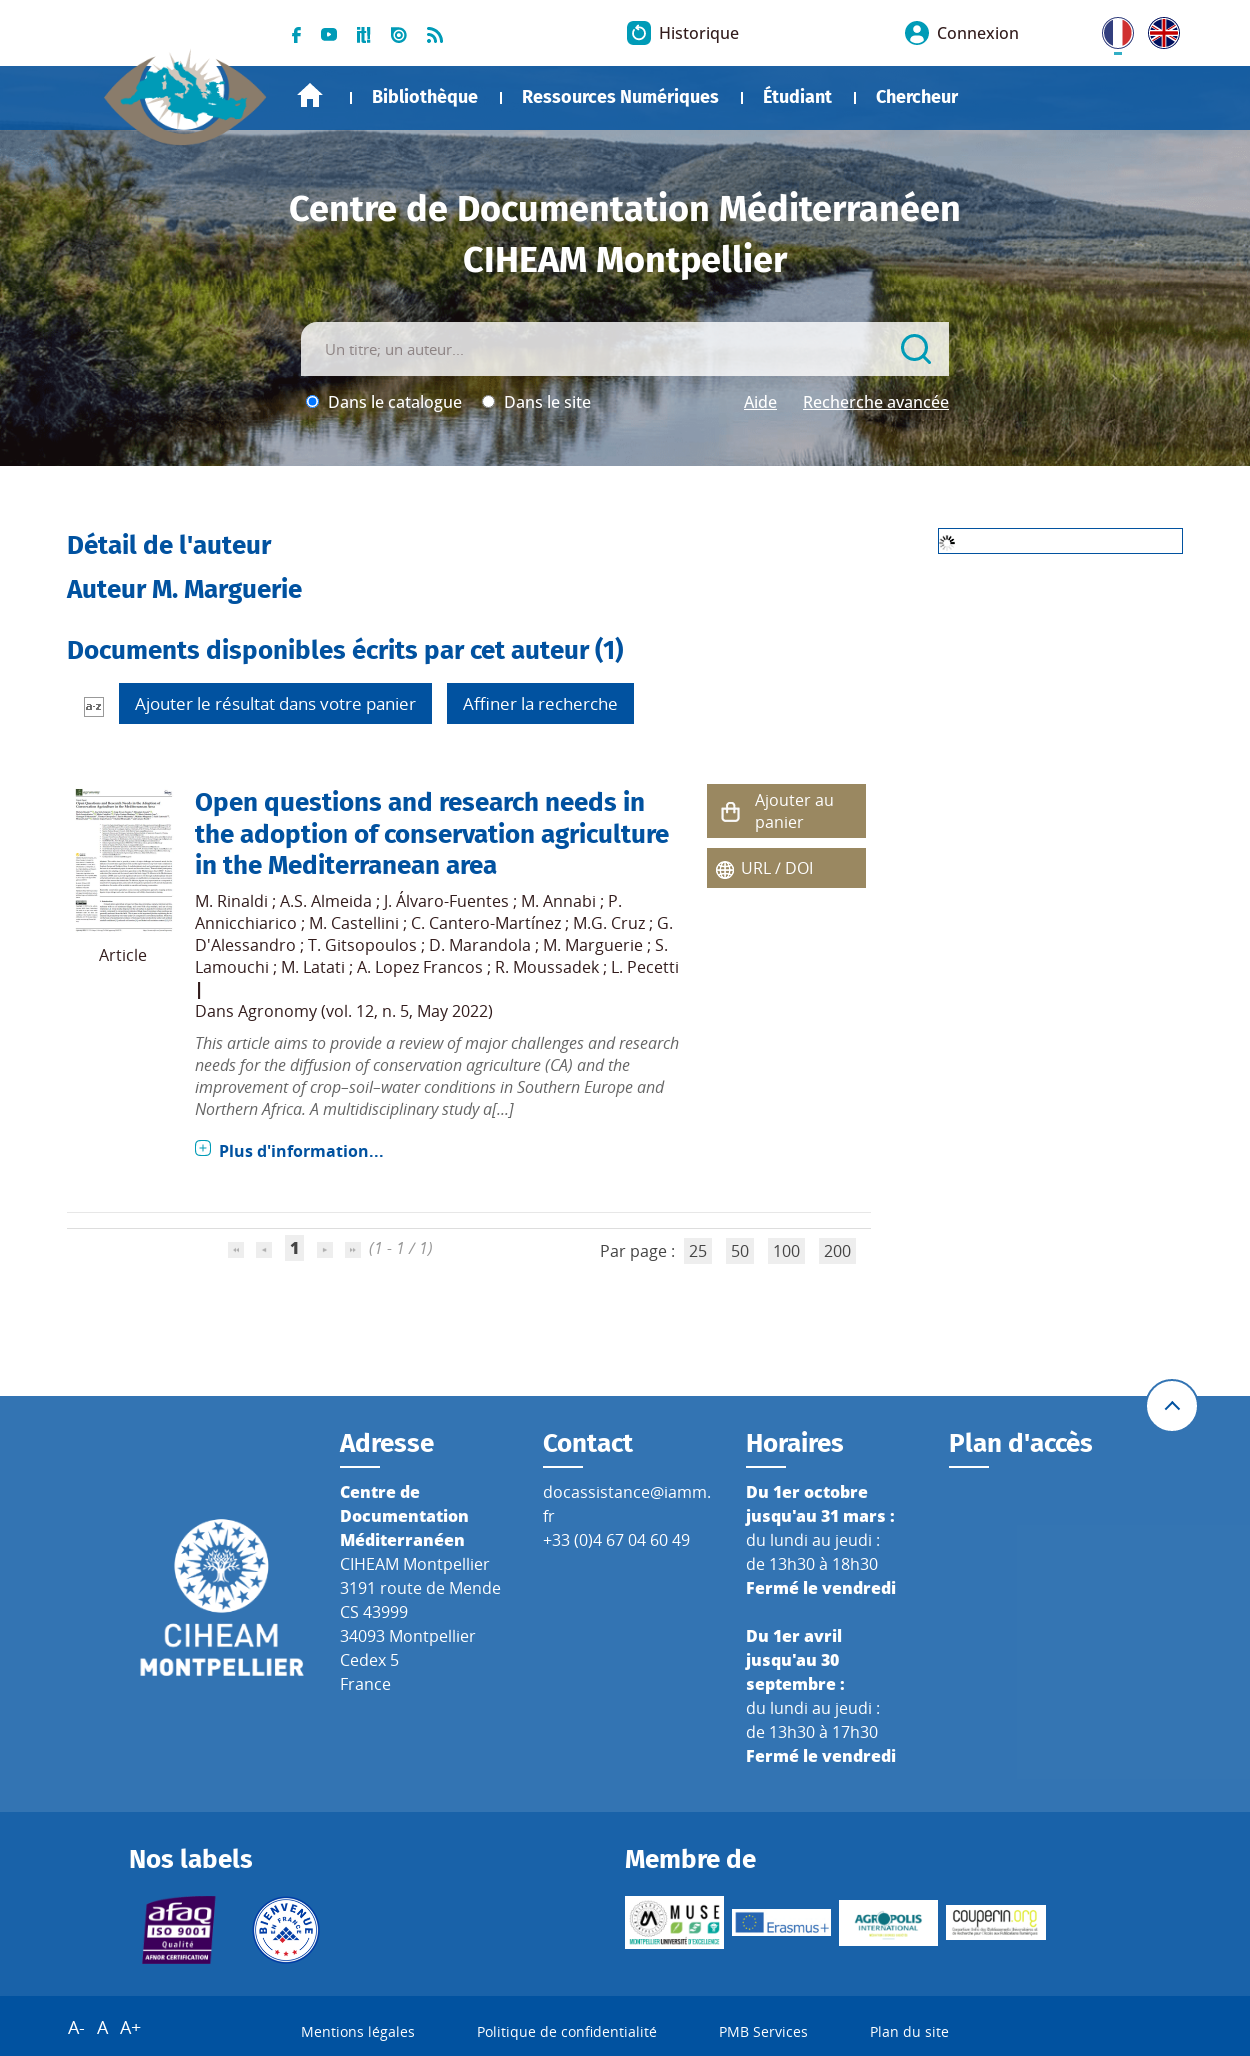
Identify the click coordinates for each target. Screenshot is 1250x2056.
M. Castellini (354, 923)
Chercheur (917, 97)
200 (837, 1251)
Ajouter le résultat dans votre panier (275, 703)
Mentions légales (358, 2031)
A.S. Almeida (326, 901)
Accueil (310, 95)
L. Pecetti (645, 967)
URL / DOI (777, 868)
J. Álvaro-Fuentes (446, 901)
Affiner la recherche (540, 703)
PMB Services (763, 2031)
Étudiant (797, 97)
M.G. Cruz (609, 923)
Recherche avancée (876, 402)
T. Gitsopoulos (362, 945)
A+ (130, 2027)
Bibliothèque (425, 97)
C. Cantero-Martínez (486, 923)
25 (698, 1251)
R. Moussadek (547, 967)
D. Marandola (480, 945)
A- (76, 2027)
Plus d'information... (301, 1151)
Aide (760, 402)
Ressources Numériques (620, 97)
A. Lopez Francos (420, 967)
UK (1159, 29)
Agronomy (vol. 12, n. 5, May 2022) (365, 1011)
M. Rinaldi (231, 901)
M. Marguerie (593, 945)
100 (786, 1251)
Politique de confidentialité (567, 2031)
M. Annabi (558, 901)
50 (740, 1251)
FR (1111, 29)
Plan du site (909, 2031)
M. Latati (313, 967)
